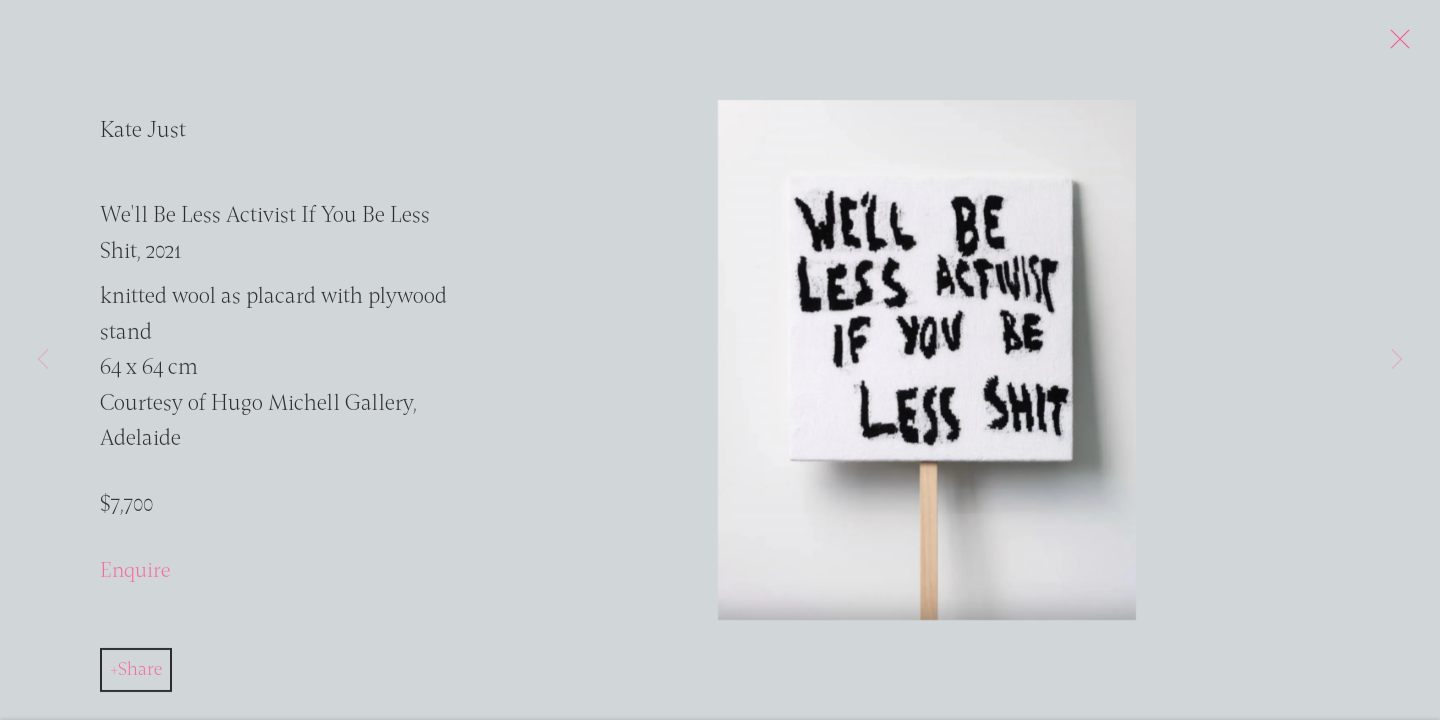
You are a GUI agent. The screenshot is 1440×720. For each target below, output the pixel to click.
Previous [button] (43, 360)
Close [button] (1402, 45)
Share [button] (140, 675)
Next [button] (1397, 360)
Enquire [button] (135, 577)
